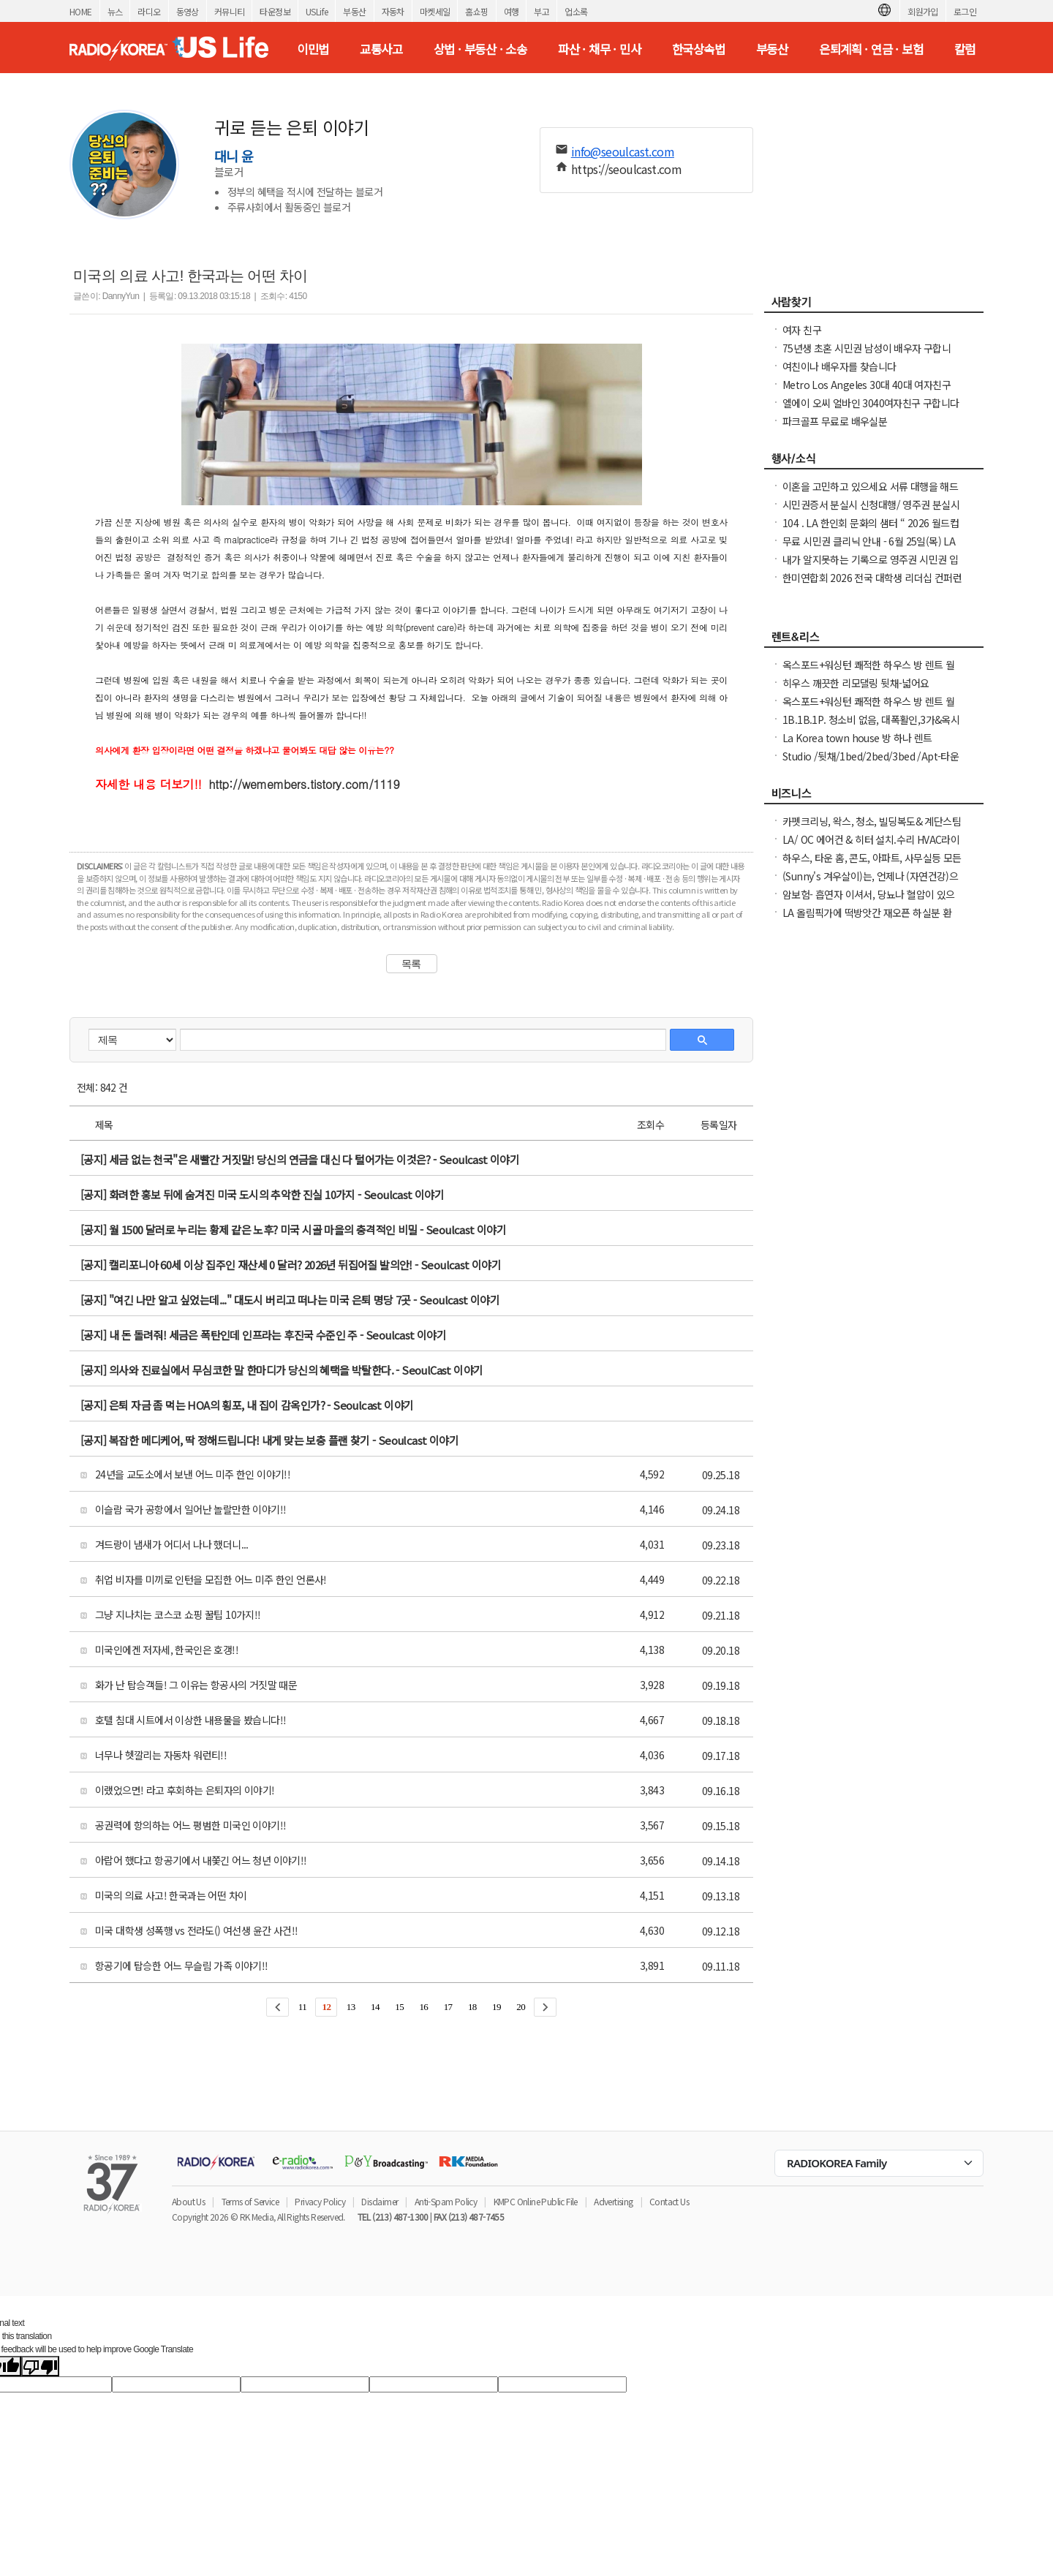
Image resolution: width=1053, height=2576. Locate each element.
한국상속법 (698, 49)
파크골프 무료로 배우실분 (834, 421)
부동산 (354, 11)
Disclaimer (379, 2201)
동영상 (187, 11)
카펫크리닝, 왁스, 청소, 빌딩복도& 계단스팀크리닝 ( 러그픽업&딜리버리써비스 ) (871, 828)
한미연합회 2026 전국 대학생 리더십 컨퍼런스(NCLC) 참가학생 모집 (872, 585)
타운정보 (275, 11)
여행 (511, 11)
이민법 (312, 49)
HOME (80, 11)
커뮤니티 (229, 11)
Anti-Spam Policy (446, 2201)
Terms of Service (250, 2201)
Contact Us (669, 2201)
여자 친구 (801, 329)
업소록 (576, 11)
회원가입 (922, 11)
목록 (411, 964)
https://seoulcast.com (626, 169)
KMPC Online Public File (536, 2201)
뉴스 (115, 11)
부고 (541, 11)
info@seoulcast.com (622, 151)
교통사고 (381, 49)
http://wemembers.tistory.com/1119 (304, 784)
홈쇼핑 (476, 11)
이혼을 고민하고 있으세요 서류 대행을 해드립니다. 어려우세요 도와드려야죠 (870, 493)
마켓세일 (435, 11)
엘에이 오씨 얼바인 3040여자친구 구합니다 (870, 403)
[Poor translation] (40, 2366)
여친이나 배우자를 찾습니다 (839, 366)
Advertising (613, 2201)
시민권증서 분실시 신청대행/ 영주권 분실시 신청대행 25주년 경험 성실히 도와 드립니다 (871, 511)
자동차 (393, 11)
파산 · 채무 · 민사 (599, 49)
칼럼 (964, 49)
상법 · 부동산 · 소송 (480, 49)
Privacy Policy (320, 2201)
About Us (188, 2201)
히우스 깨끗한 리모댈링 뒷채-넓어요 (855, 683)
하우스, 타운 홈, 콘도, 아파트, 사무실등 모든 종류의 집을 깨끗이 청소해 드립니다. (872, 865)
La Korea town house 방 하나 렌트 (857, 737)
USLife (317, 11)
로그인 (965, 11)
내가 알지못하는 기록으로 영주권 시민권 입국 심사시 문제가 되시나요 (870, 566)
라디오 (148, 11)
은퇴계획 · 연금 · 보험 (871, 49)
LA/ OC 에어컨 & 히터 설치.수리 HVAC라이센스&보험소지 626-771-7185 (870, 846)
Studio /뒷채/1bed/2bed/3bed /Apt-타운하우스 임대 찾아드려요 (870, 763)
